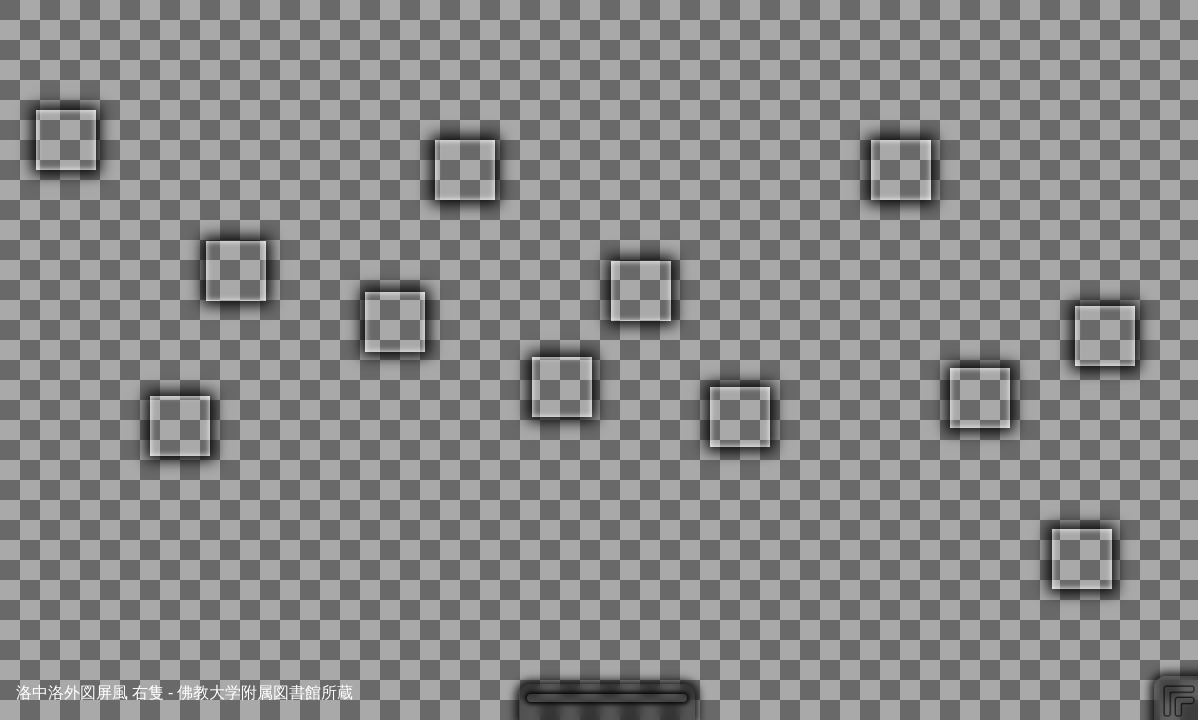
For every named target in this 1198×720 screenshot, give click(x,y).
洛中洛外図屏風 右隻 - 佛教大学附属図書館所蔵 (184, 692)
